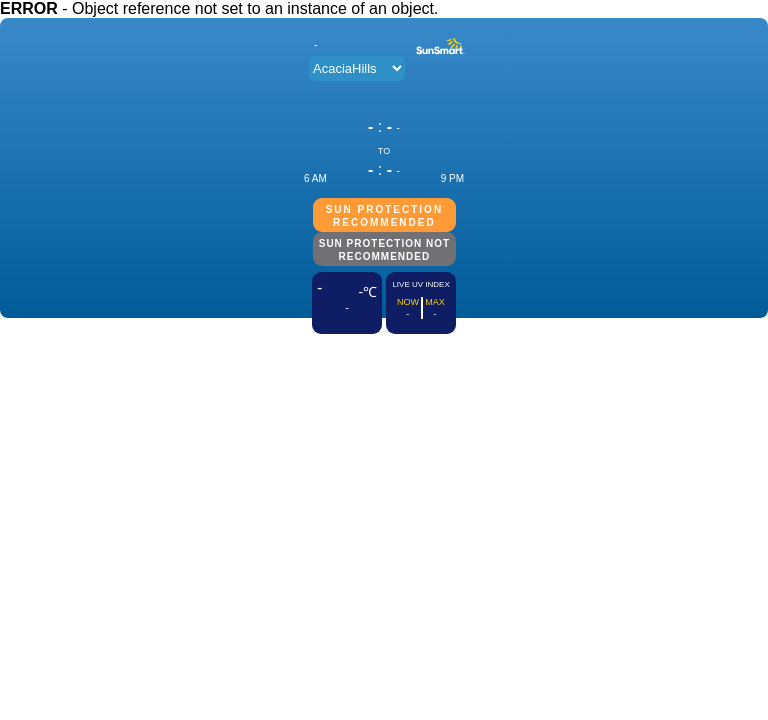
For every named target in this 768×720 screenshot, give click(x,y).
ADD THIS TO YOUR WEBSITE (384, 343)
